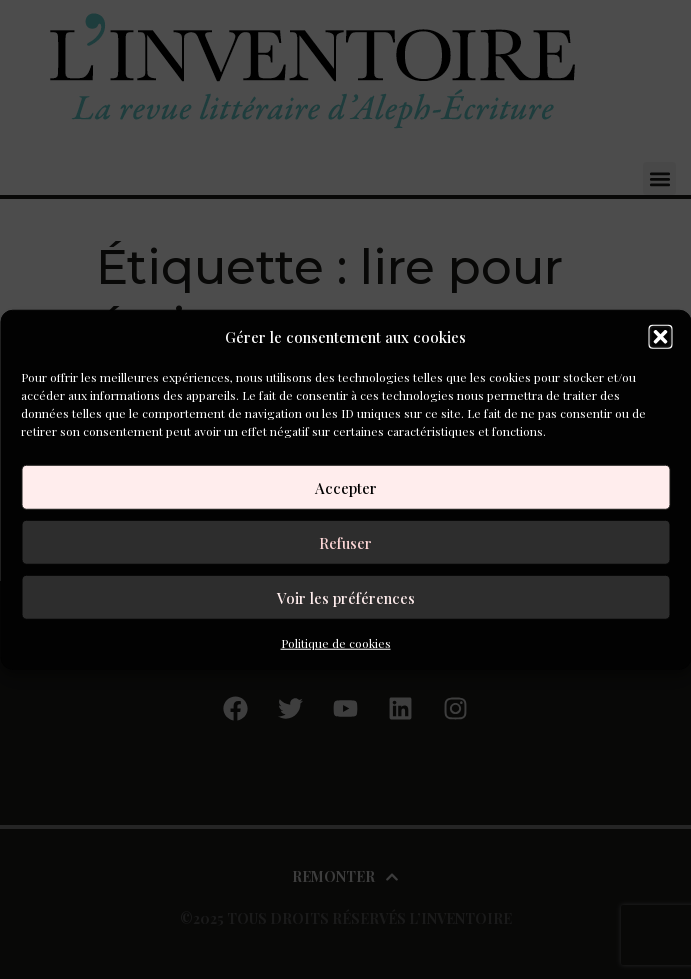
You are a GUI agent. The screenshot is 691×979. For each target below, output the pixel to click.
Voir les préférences (346, 597)
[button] (660, 337)
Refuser (345, 542)
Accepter (346, 487)
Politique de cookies (336, 643)
